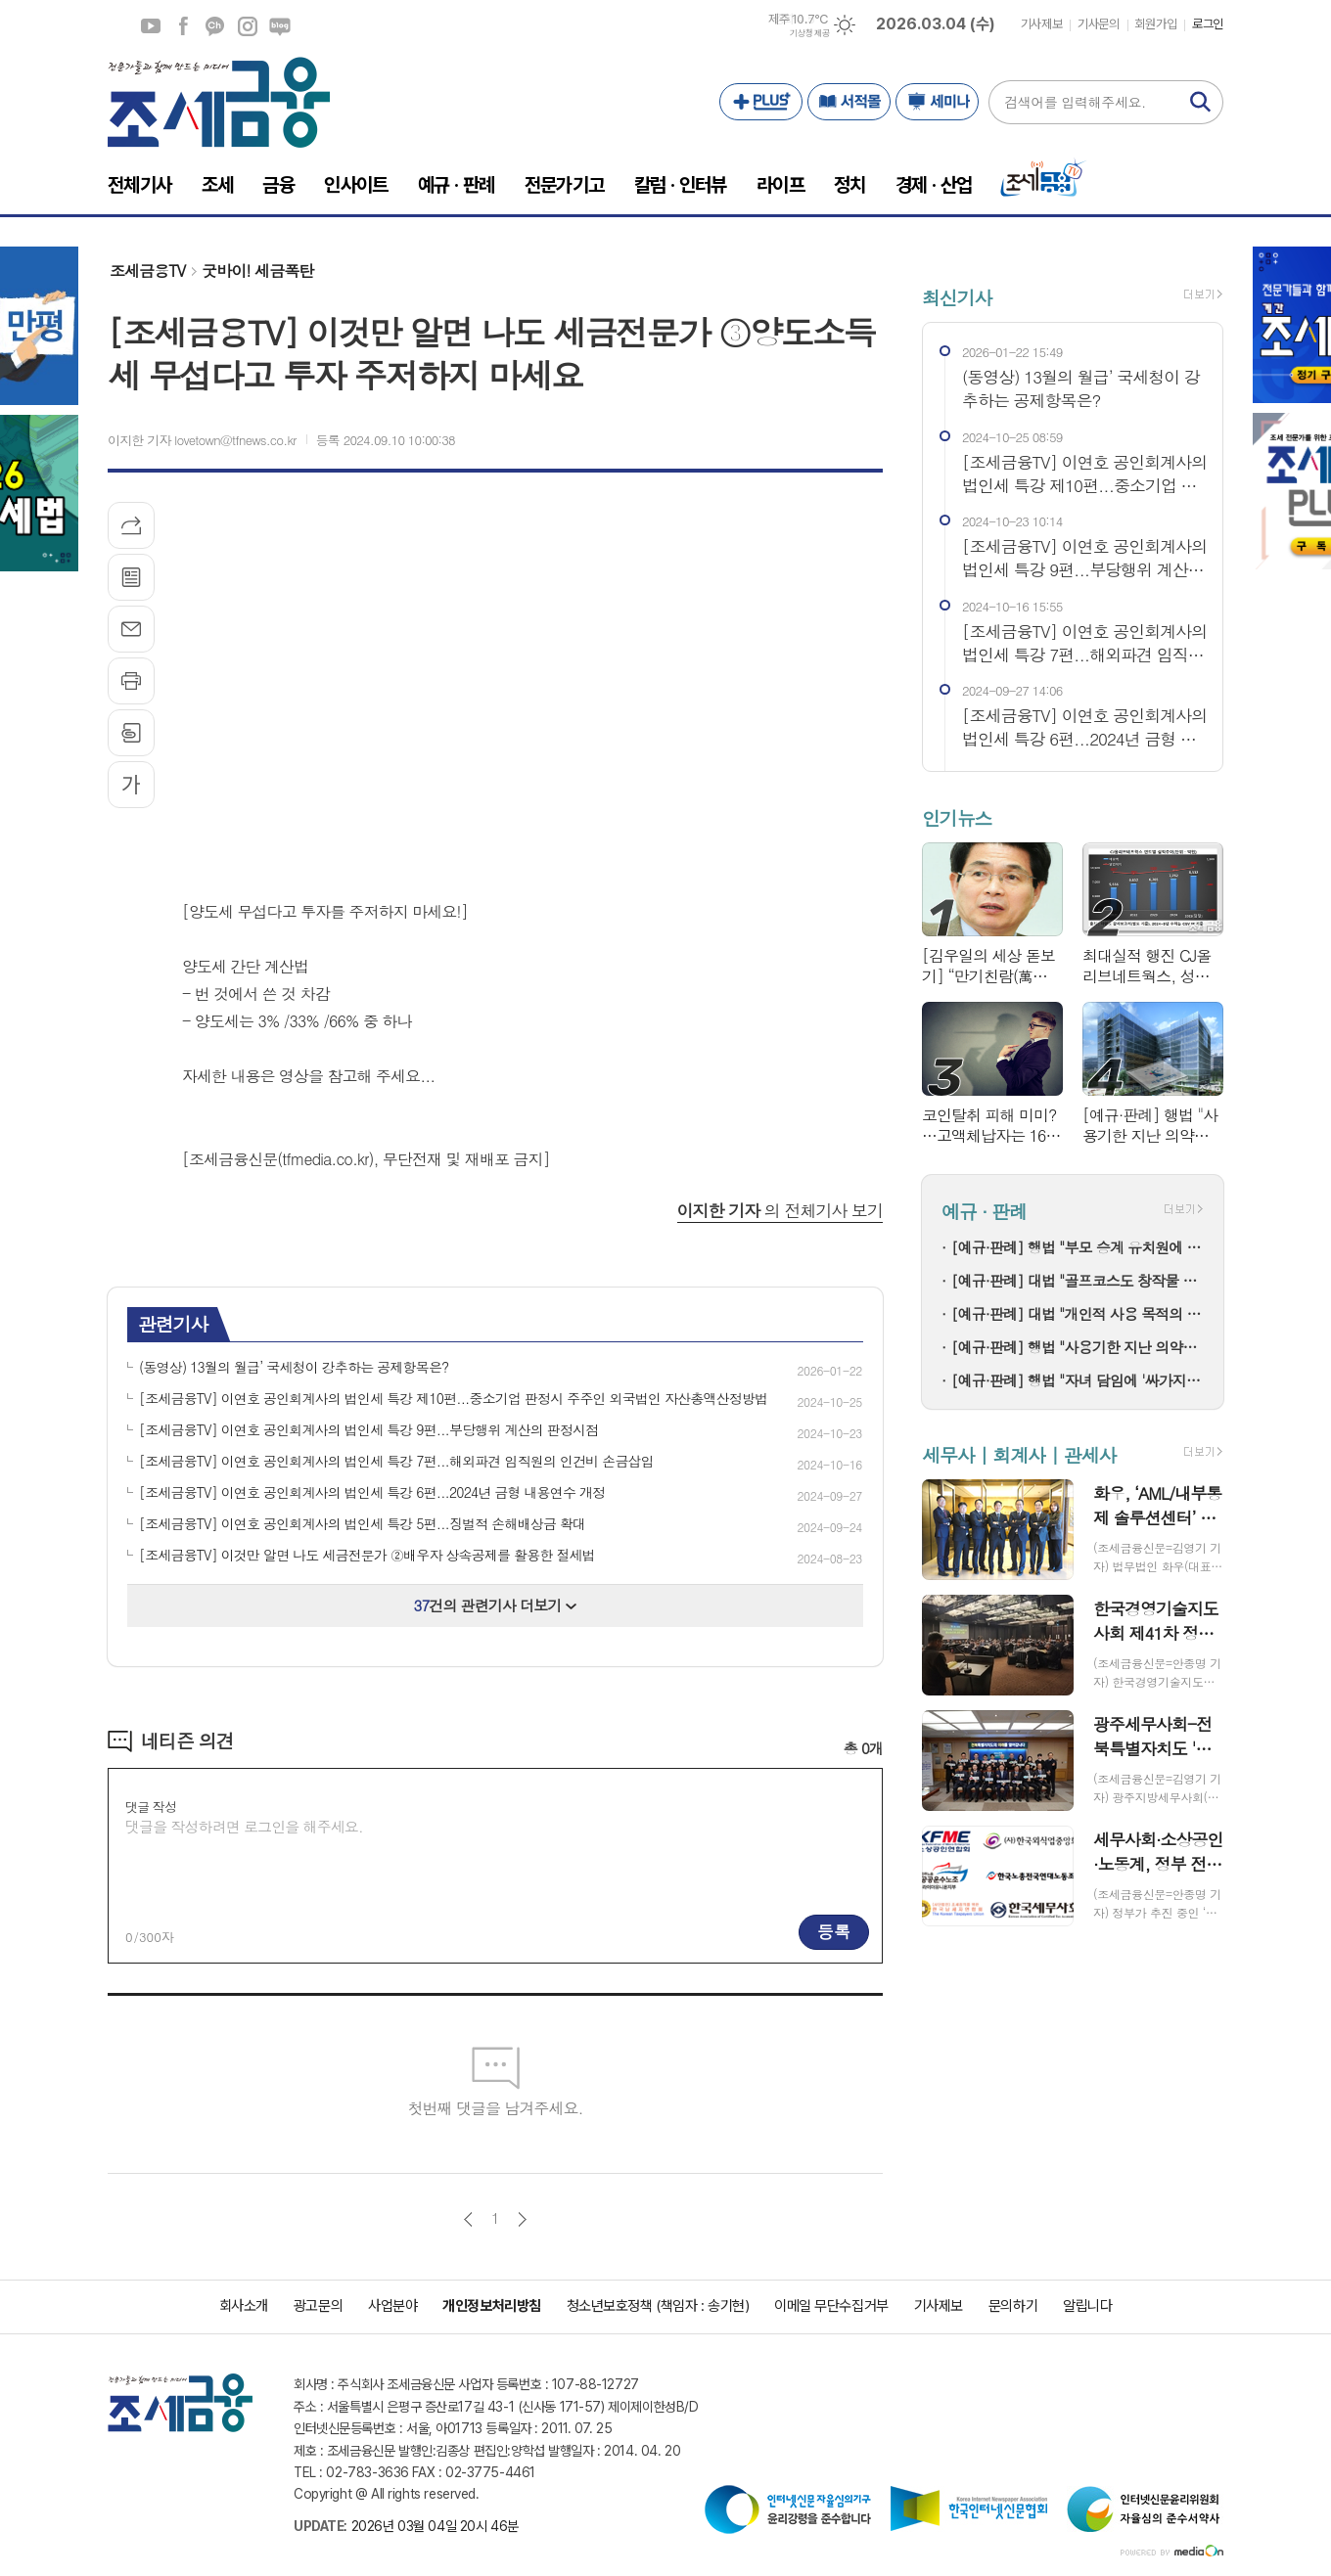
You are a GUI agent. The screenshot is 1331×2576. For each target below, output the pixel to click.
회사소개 (243, 2306)
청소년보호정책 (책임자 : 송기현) (658, 2306)
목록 (131, 577)
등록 (833, 1931)
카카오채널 (215, 26)
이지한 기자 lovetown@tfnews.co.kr (202, 439)
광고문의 (318, 2306)
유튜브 (150, 26)
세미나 (937, 101)
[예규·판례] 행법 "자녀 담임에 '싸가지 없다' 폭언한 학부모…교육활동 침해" (1077, 1380)
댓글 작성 (150, 1806)
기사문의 (1098, 24)
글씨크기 (131, 784)
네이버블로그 (280, 26)
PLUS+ (761, 101)
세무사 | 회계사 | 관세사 (1019, 1454)
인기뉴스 (956, 817)
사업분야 (392, 2306)
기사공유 (131, 525)
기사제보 (1041, 24)
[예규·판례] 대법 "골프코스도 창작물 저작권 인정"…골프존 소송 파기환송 (1077, 1280)
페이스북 (183, 26)
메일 (131, 629)
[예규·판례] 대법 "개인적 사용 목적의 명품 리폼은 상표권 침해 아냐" (1077, 1313)
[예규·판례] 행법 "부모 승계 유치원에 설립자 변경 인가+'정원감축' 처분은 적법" (1077, 1247)
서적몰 (849, 101)
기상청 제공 (809, 33)
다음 (522, 2219)
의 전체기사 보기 (780, 1210)
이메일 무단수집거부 (831, 2306)
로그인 (1207, 24)
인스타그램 (247, 26)
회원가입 (1155, 24)
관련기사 (172, 1323)
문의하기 (1012, 2306)
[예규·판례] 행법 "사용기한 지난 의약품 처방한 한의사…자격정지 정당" (1077, 1346)
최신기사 (956, 297)
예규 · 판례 (984, 1211)
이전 (468, 2219)
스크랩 (131, 732)
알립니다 (1087, 2306)
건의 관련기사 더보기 (495, 1605)
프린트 (131, 680)
